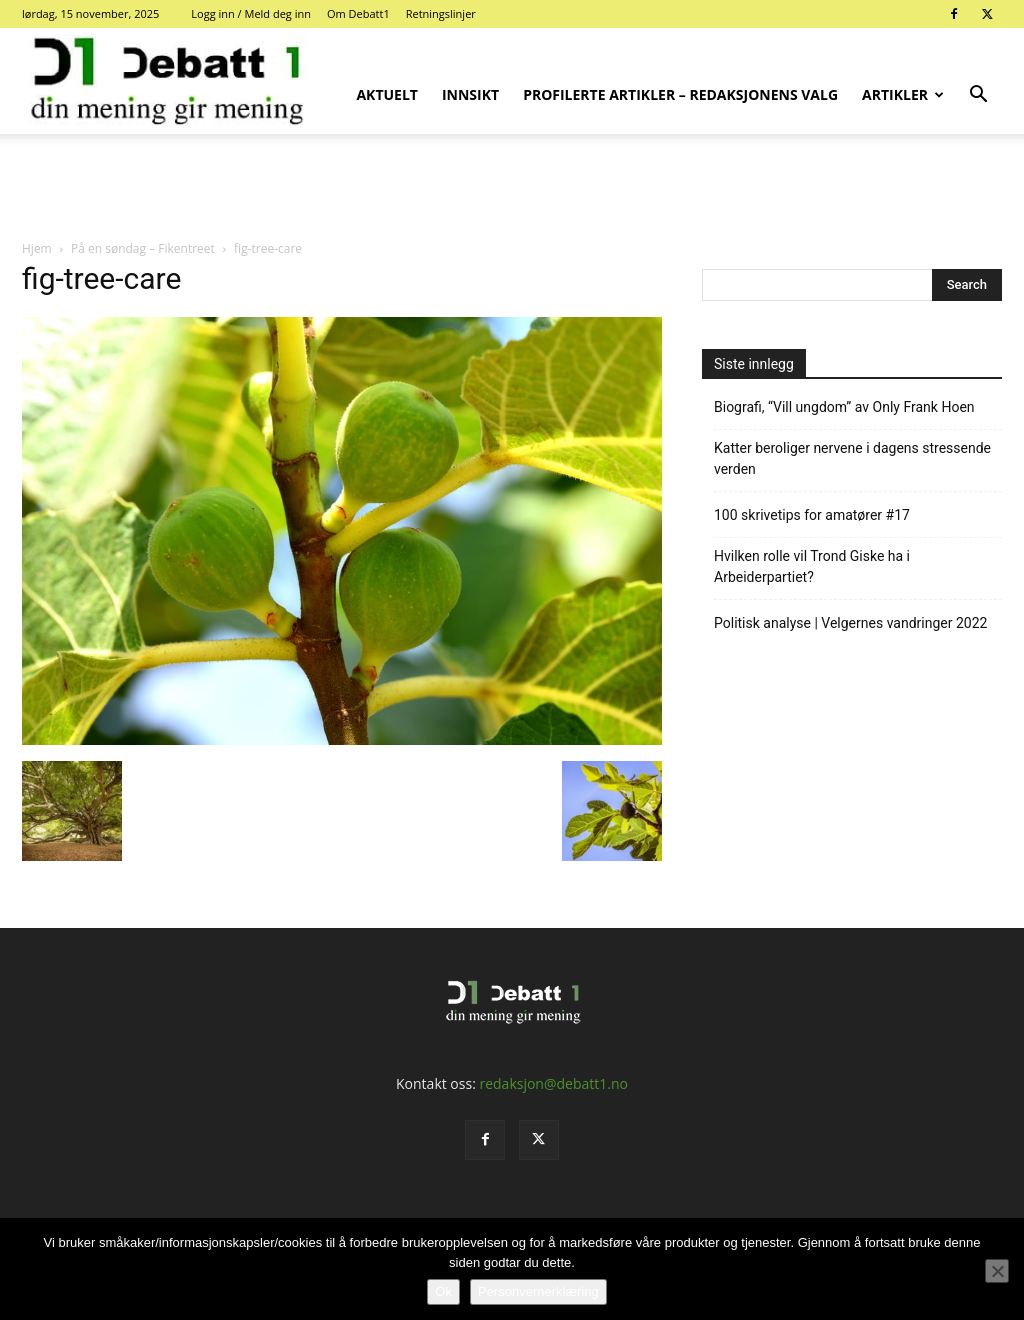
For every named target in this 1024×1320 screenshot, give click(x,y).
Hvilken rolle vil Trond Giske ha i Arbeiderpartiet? (812, 566)
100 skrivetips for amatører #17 (812, 515)
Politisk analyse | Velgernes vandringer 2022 (850, 623)
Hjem (37, 248)
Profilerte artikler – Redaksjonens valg (680, 94)
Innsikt (470, 94)
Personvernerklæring (538, 1291)
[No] (997, 1271)
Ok (443, 1291)
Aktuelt (387, 94)
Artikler (903, 94)
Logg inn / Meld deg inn (251, 13)
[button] (978, 96)
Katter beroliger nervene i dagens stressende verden (852, 458)
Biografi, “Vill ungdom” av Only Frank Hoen (844, 407)
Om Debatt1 (358, 13)
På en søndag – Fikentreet (143, 248)
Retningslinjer (441, 13)
